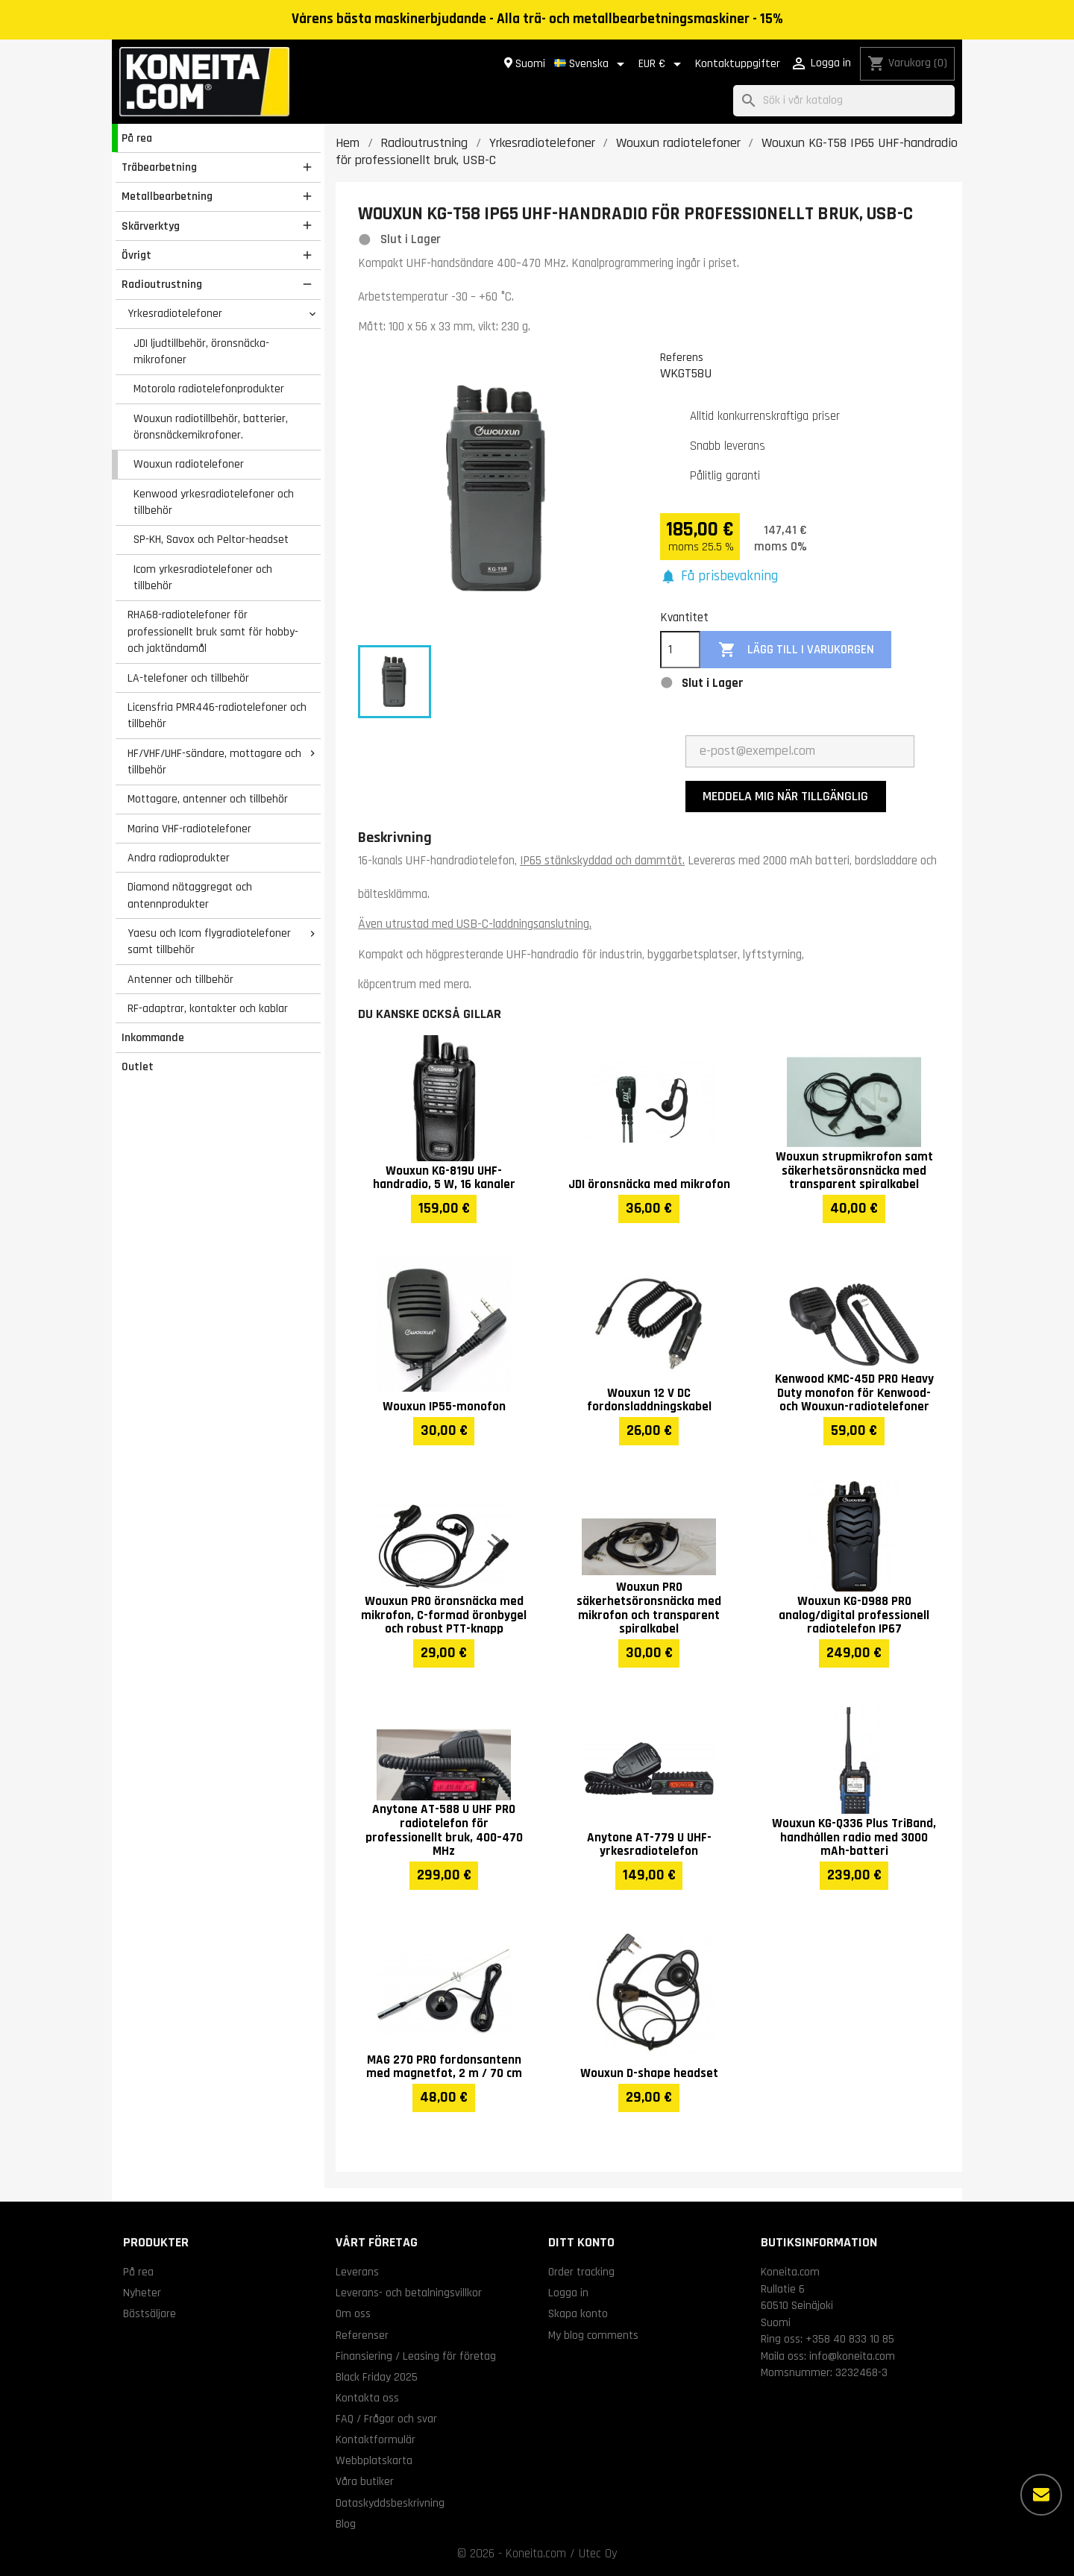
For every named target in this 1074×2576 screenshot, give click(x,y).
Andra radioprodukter (179, 857)
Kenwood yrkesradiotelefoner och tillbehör (214, 502)
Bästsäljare (149, 2313)
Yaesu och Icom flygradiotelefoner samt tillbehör (209, 942)
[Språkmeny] (591, 64)
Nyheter (142, 2292)
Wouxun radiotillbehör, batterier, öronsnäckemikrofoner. (211, 427)
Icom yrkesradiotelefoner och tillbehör (203, 578)
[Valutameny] (662, 64)
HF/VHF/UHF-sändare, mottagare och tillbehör (214, 762)
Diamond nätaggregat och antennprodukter (190, 895)
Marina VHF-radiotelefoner (189, 828)
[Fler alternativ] (1041, 2495)
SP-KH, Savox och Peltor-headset (211, 539)
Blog (346, 2523)
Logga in (568, 2292)
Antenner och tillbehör (180, 979)
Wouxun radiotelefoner (189, 463)
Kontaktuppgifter (737, 64)
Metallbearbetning (167, 196)
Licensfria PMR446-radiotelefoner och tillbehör (217, 716)
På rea (137, 138)
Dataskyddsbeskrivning (390, 2502)
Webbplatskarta (374, 2460)
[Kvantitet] (680, 649)
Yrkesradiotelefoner (175, 313)
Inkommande (153, 1037)
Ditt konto (581, 2242)
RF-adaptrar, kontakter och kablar (208, 1008)
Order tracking (581, 2271)
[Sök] (844, 101)
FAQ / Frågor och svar (386, 2418)
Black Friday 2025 (377, 2376)
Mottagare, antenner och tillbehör (208, 798)
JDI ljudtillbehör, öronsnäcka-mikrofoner (201, 352)
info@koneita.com (852, 2356)
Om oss (353, 2313)
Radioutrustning (162, 284)
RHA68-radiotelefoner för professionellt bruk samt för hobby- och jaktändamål (213, 631)
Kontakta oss (367, 2397)
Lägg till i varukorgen (796, 650)
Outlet (138, 1066)
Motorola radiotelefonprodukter (209, 388)
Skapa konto (578, 2313)
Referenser (362, 2335)
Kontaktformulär (375, 2439)
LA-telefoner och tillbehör (188, 677)
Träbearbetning (159, 167)
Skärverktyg (151, 226)
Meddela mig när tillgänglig (785, 796)
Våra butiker (365, 2481)
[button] (719, 576)
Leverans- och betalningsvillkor (409, 2292)
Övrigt (136, 255)
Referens (681, 357)
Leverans (357, 2271)
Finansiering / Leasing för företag (416, 2356)
